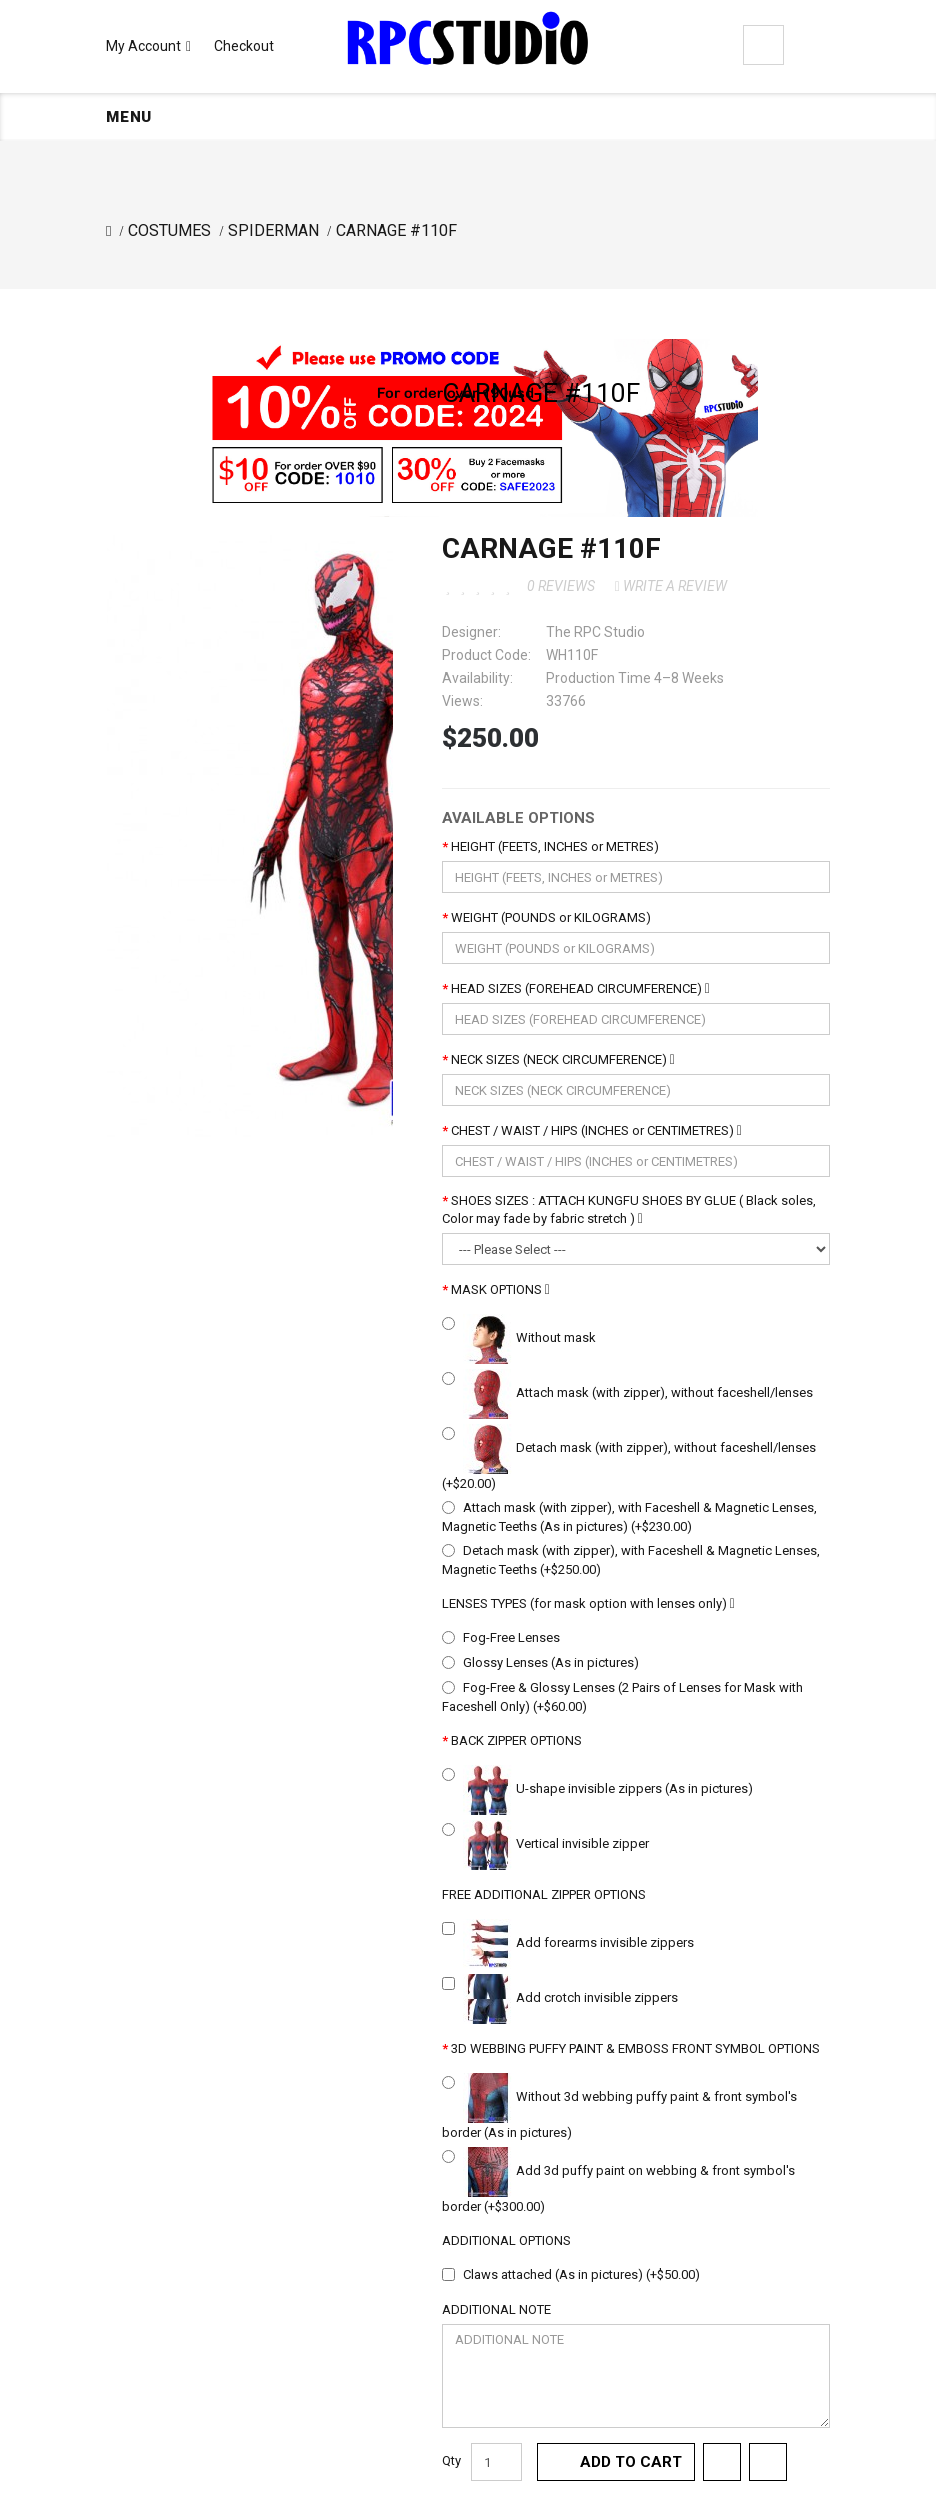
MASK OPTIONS (500, 1289)
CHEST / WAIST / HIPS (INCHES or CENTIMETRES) (596, 1130)
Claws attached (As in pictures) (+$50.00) (581, 2274)
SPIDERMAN (273, 230)
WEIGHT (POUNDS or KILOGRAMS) (551, 917)
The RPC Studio (595, 632)
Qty (451, 2460)
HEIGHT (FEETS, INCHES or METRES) (555, 846)
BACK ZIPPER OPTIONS (516, 1740)
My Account (148, 46)
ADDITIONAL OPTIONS (506, 2240)
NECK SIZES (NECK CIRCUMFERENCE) (563, 1059)
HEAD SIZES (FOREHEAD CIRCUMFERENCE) (580, 988)
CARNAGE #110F (396, 230)
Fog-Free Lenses (511, 1637)
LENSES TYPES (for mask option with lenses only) (588, 1603)
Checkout (244, 46)
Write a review (671, 586)
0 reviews (561, 586)
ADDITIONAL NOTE (496, 2309)
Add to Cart (631, 2462)
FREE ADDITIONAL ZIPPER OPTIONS (544, 1894)
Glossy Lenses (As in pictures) (551, 1662)
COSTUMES (169, 230)
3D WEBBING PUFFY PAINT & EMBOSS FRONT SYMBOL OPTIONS (635, 2048)
